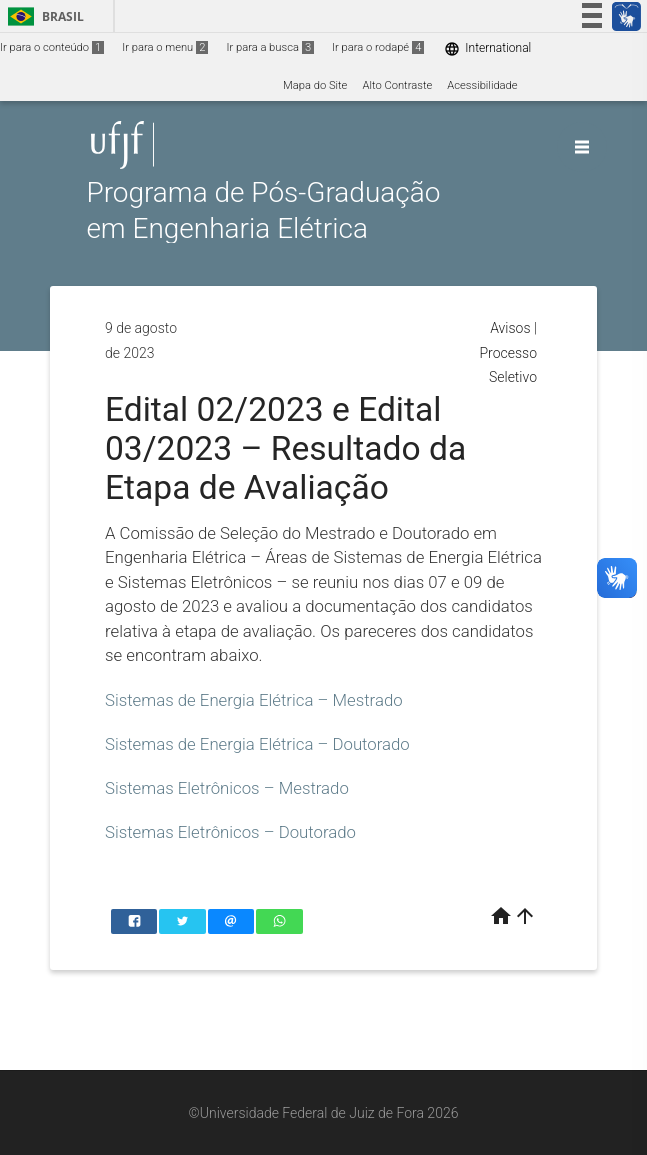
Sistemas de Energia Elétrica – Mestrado (254, 700)
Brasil (42, 16)
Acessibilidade (482, 85)
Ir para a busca (270, 47)
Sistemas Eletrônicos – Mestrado (227, 788)
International (487, 48)
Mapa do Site (315, 85)
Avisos (510, 328)
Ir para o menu (165, 47)
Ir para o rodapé (378, 47)
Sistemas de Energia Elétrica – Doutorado (257, 744)
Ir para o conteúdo (52, 47)
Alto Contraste (397, 85)
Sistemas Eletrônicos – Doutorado (230, 832)
